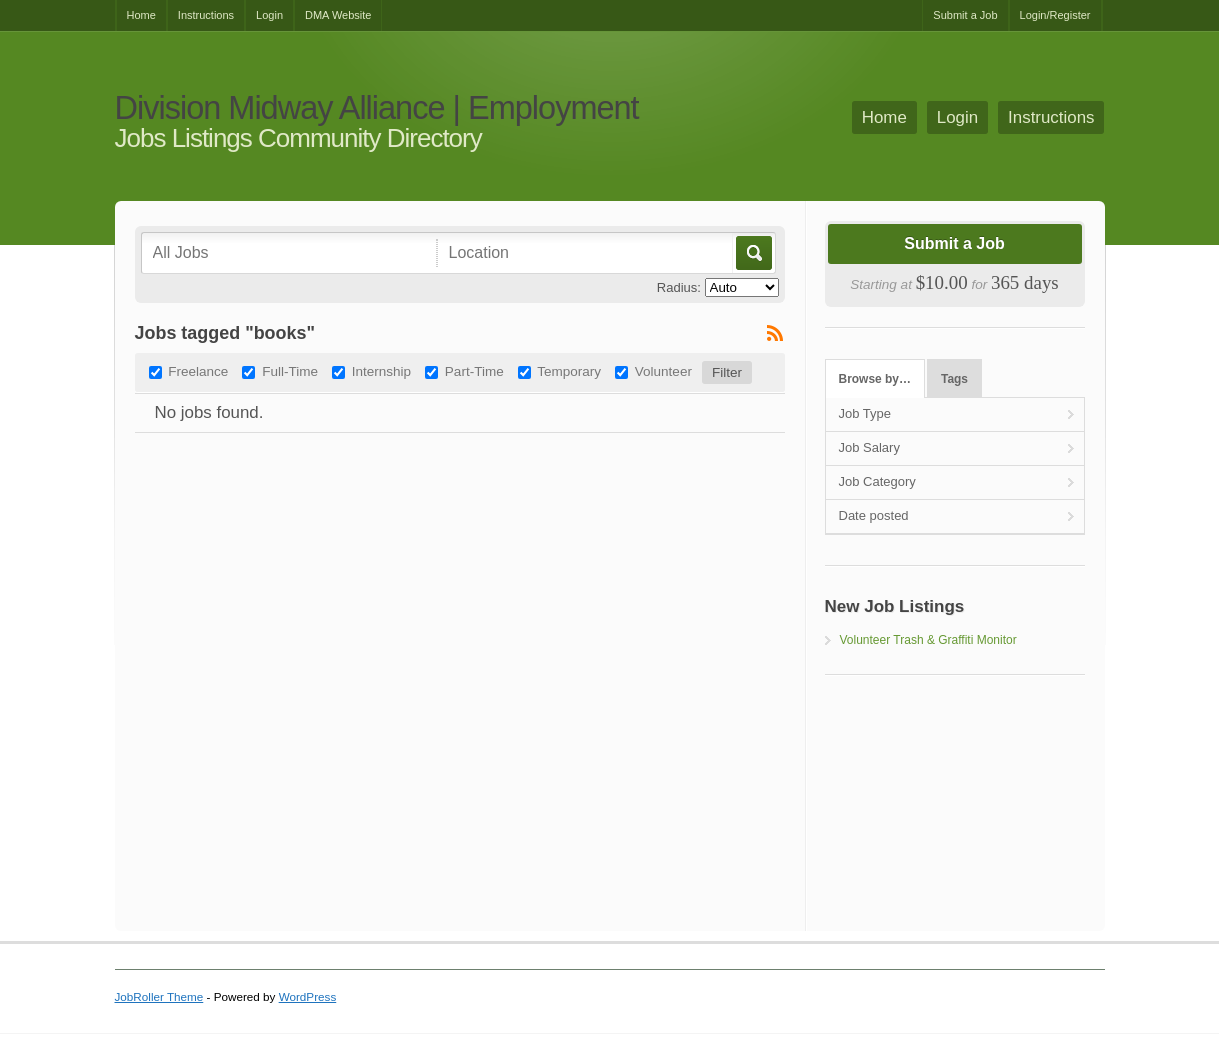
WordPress (308, 996)
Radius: (679, 287)
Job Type (865, 413)
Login (269, 15)
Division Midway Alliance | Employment (377, 108)
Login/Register (1055, 15)
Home (141, 15)
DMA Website (338, 15)
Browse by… (875, 379)
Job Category (877, 481)
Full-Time (290, 371)
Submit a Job (965, 15)
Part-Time (474, 371)
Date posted (874, 515)
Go (752, 253)
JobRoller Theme (159, 996)
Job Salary (869, 447)
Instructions (206, 15)
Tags (954, 379)
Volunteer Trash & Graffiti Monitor (928, 640)
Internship (381, 371)
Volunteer (663, 371)
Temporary (569, 371)
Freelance (198, 371)
